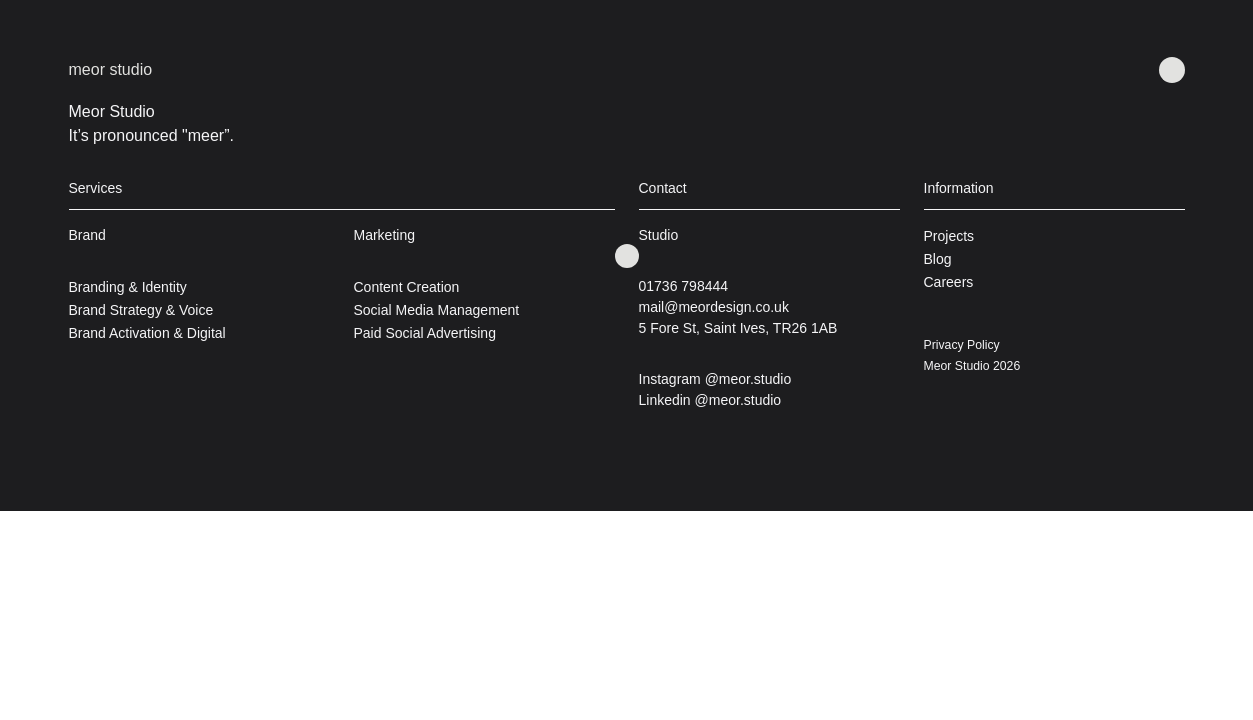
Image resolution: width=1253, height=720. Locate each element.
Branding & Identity (128, 287)
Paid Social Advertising (425, 333)
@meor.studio (748, 379)
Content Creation (407, 287)
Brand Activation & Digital (147, 333)
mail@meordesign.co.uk (714, 307)
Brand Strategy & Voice (141, 310)
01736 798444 (684, 286)
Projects (949, 236)
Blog (938, 259)
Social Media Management (437, 310)
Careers (949, 282)
